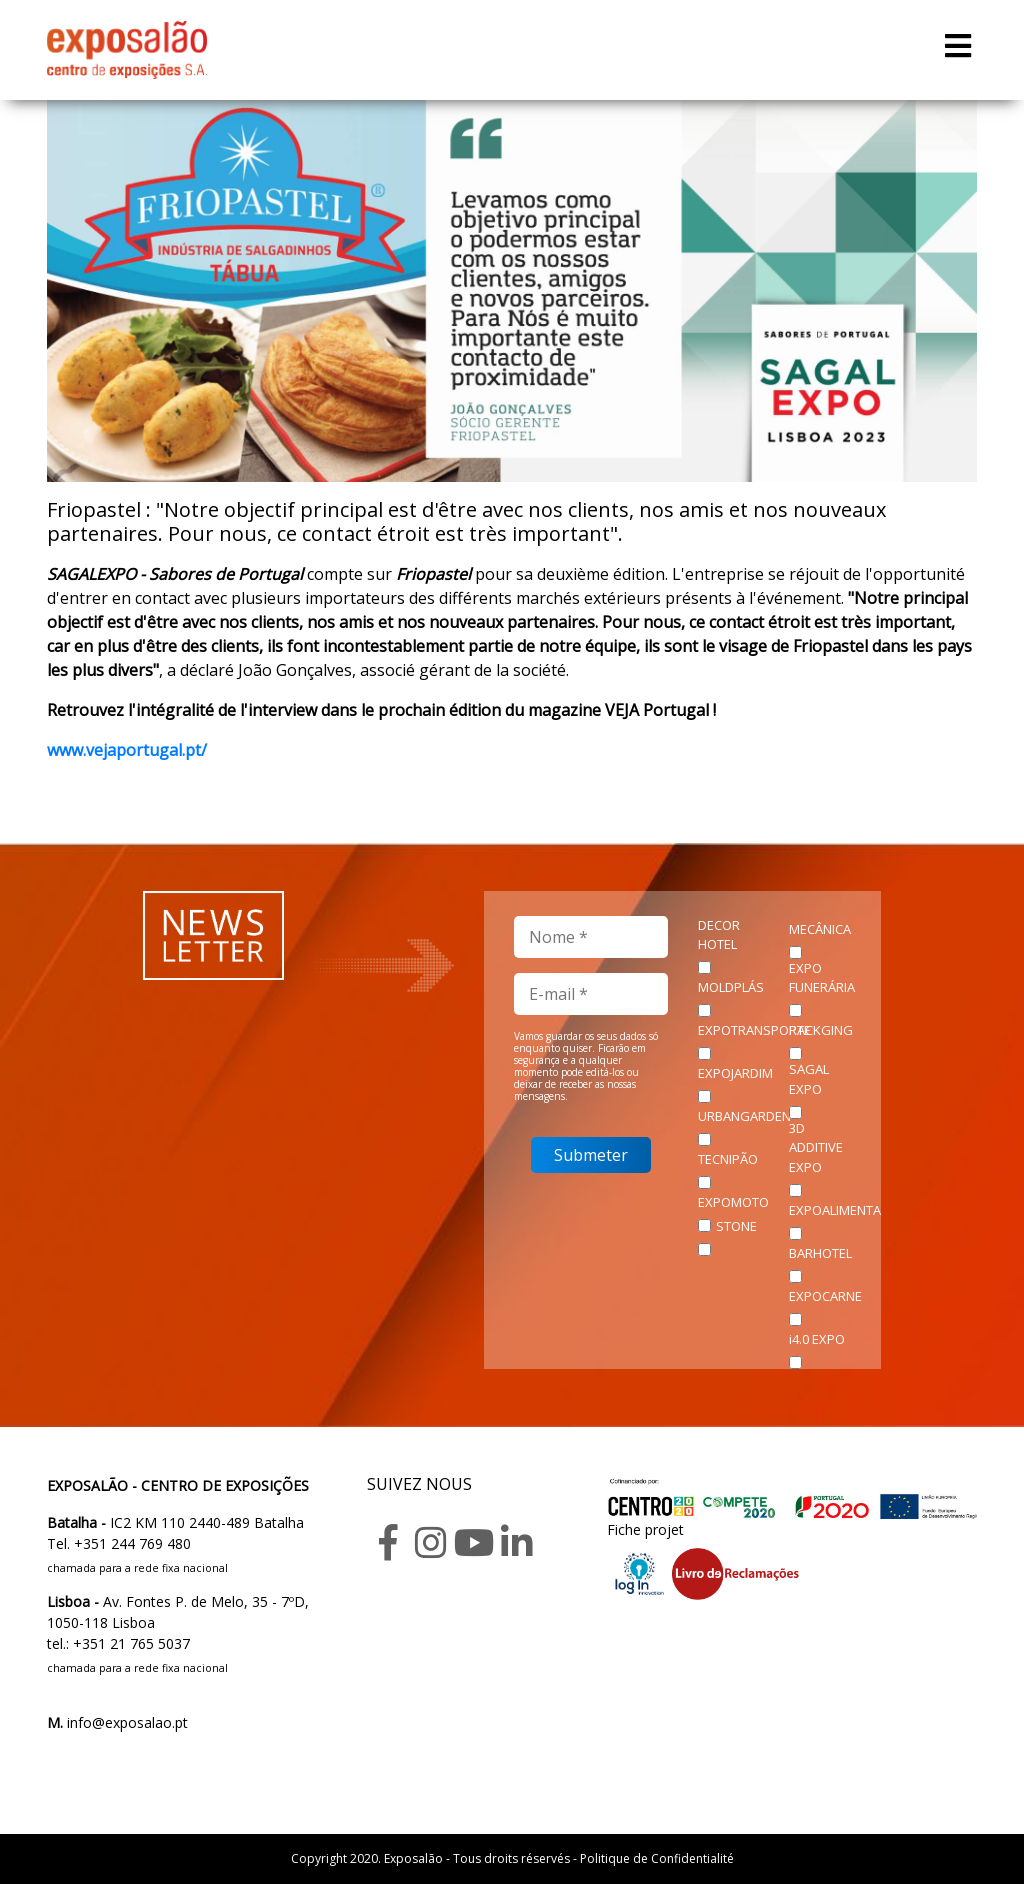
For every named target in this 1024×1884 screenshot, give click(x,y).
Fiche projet (645, 1529)
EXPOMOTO (733, 1202)
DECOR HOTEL (719, 935)
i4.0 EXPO (817, 1339)
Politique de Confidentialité (657, 1858)
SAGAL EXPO (809, 1079)
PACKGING (821, 1030)
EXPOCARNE (825, 1296)
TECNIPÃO (728, 1159)
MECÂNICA (820, 929)
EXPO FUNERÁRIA (822, 978)
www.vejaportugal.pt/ (127, 750)
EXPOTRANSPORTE (754, 1030)
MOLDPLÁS (731, 987)
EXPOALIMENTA (835, 1210)
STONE (736, 1226)
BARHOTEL (820, 1253)
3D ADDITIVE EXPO (816, 1147)
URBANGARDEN (744, 1116)
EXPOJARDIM (735, 1073)
